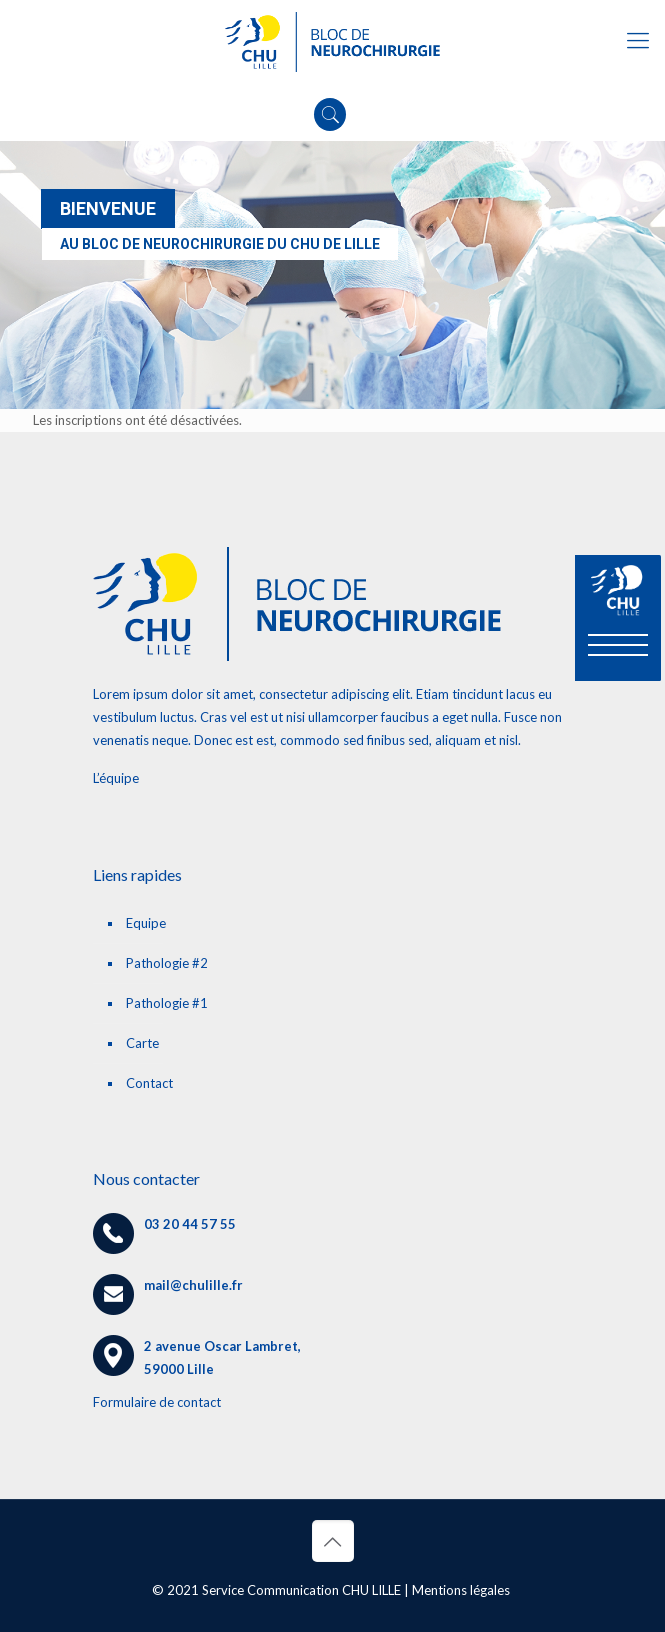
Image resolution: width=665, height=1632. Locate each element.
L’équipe (116, 778)
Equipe (146, 923)
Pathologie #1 (167, 1003)
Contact (149, 1083)
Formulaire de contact (157, 1402)
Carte (142, 1043)
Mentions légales (461, 1590)
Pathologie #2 (167, 963)
